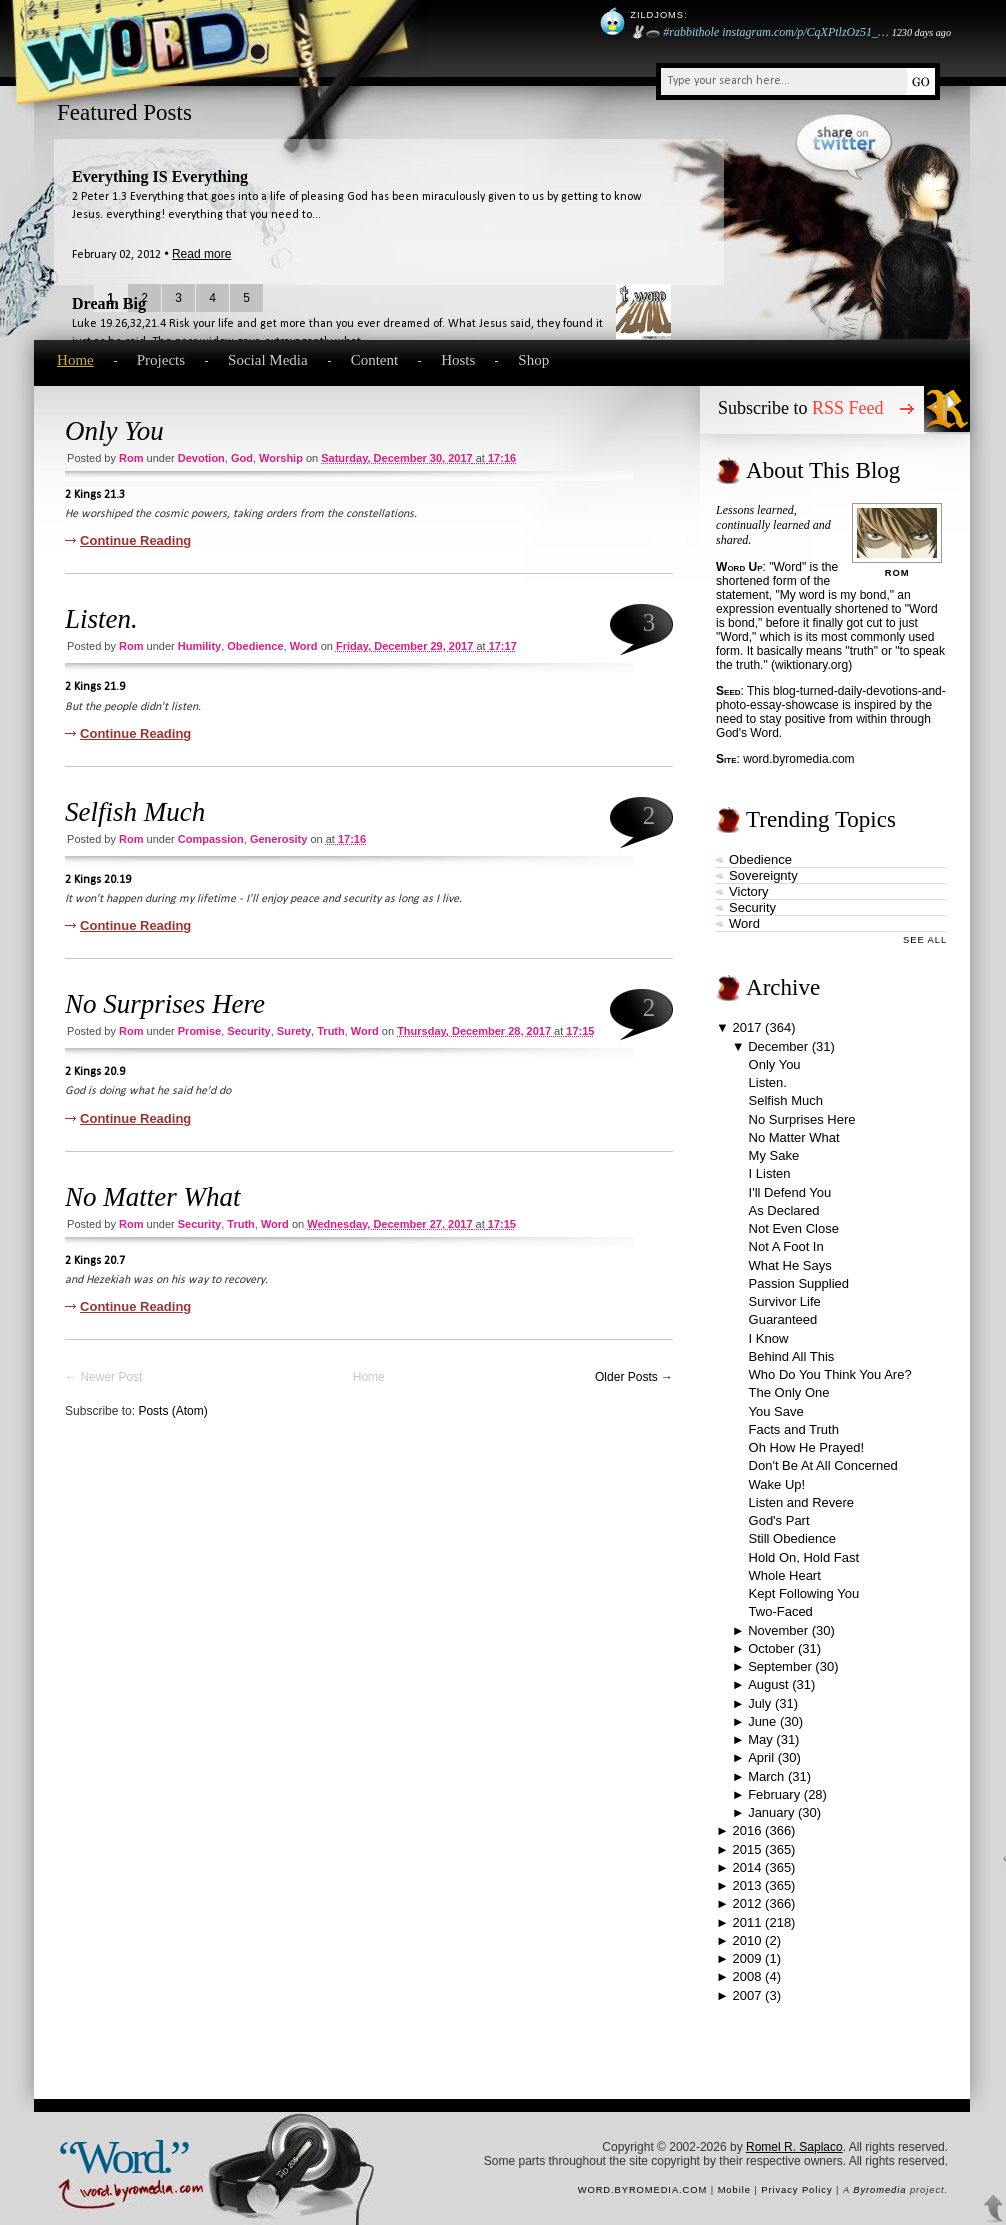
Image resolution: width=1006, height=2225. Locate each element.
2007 (747, 1995)
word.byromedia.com (798, 759)
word (304, 646)
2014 (747, 1867)
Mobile (734, 2190)
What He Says (790, 1265)
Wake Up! (777, 1484)
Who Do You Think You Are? (830, 1374)
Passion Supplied (799, 1283)
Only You (114, 431)
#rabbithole (691, 32)
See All (925, 940)
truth (331, 1031)
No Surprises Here (165, 1004)
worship (281, 458)
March (766, 1776)
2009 (747, 1958)
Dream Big (109, 303)
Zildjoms (657, 15)
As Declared (784, 1210)
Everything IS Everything (160, 176)
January (771, 1812)
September (780, 1666)
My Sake (774, 1155)
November (778, 1630)
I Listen (770, 1173)
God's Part (779, 1520)
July (759, 1703)
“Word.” (122, 2157)
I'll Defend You (790, 1192)
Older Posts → (634, 1377)
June (762, 1721)
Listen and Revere (802, 1502)
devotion (201, 458)
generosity (278, 839)
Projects (161, 360)
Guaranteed (783, 1319)
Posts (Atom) (172, 1411)
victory (749, 891)
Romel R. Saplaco (794, 2147)
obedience (255, 646)
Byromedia (879, 2190)
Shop (533, 360)
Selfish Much (135, 812)
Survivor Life (785, 1301)
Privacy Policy (796, 2190)
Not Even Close (794, 1228)
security (248, 1031)
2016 (747, 1830)
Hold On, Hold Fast (804, 1557)
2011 (747, 1922)
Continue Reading (135, 540)
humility (199, 646)
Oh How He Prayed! (807, 1447)
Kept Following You (804, 1593)
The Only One (789, 1392)
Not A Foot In (786, 1246)
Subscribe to (801, 408)
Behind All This (792, 1356)
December (778, 1046)
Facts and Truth (794, 1429)
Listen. (101, 619)
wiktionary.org (811, 665)
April (761, 1757)
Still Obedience (792, 1538)
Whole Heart (785, 1575)
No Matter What (153, 1197)
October (771, 1648)
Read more (201, 254)
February (774, 1794)
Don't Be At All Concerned (823, 1465)
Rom (131, 458)
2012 (747, 1903)
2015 (747, 1849)
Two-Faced (781, 1611)
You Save (776, 1411)
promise (199, 1031)
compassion (211, 839)
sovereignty (763, 875)
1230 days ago (921, 32)
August (768, 1684)
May (760, 1739)
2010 (747, 1940)
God (242, 458)
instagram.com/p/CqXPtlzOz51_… (805, 32)
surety (294, 1031)
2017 (747, 1027)
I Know (769, 1338)
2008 (747, 1976)
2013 (747, 1885)
